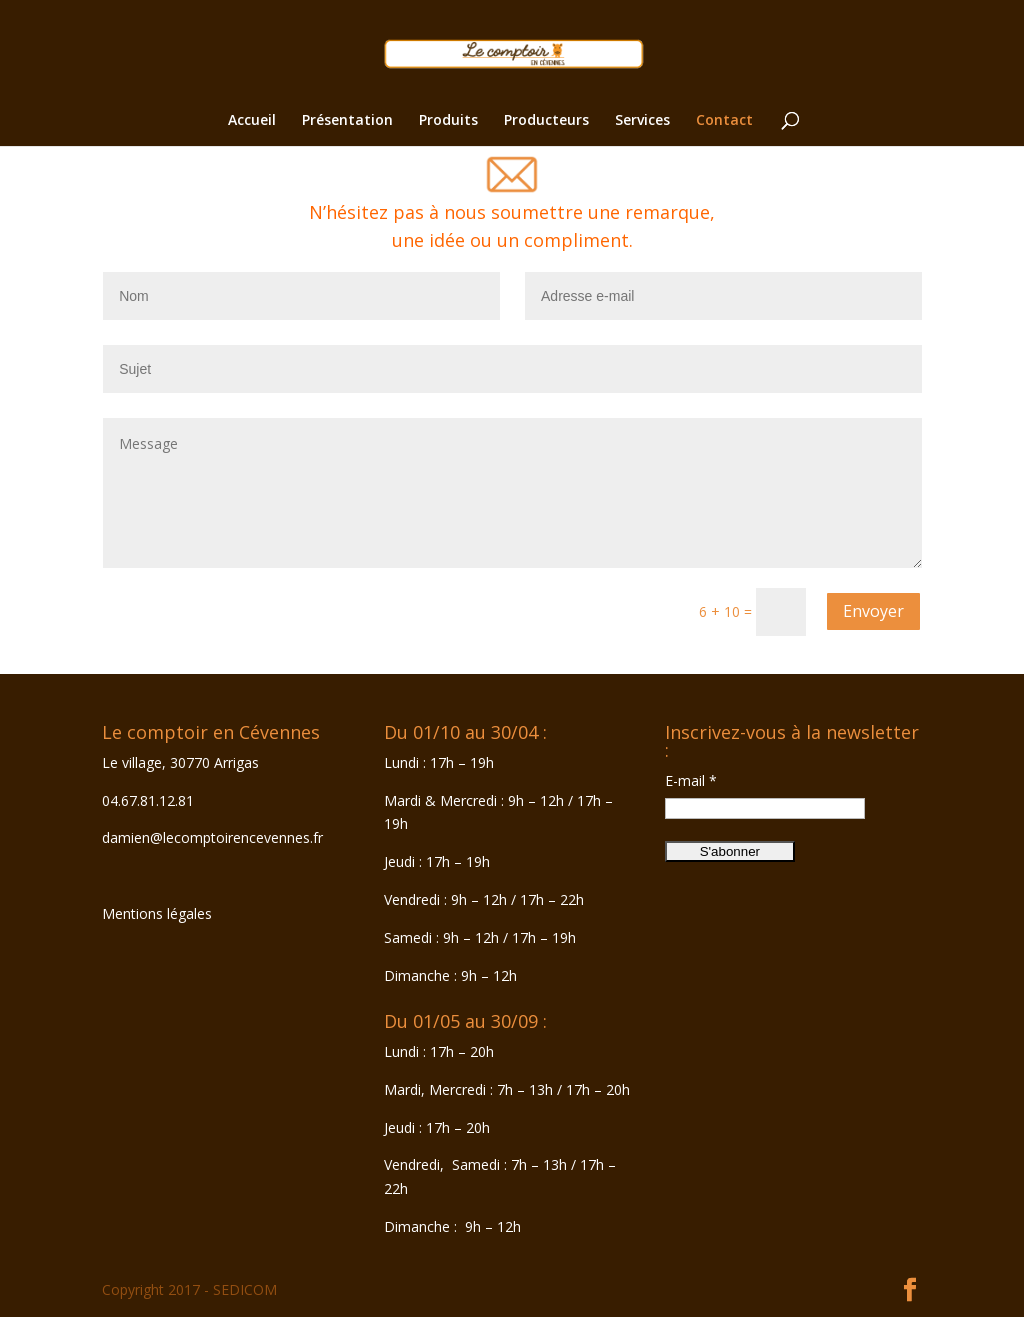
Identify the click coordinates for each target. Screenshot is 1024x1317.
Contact (724, 121)
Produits (448, 121)
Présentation (347, 121)
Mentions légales (157, 913)
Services (642, 121)
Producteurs (546, 121)
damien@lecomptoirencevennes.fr (212, 837)
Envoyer (873, 611)
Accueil (252, 121)
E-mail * (691, 780)
